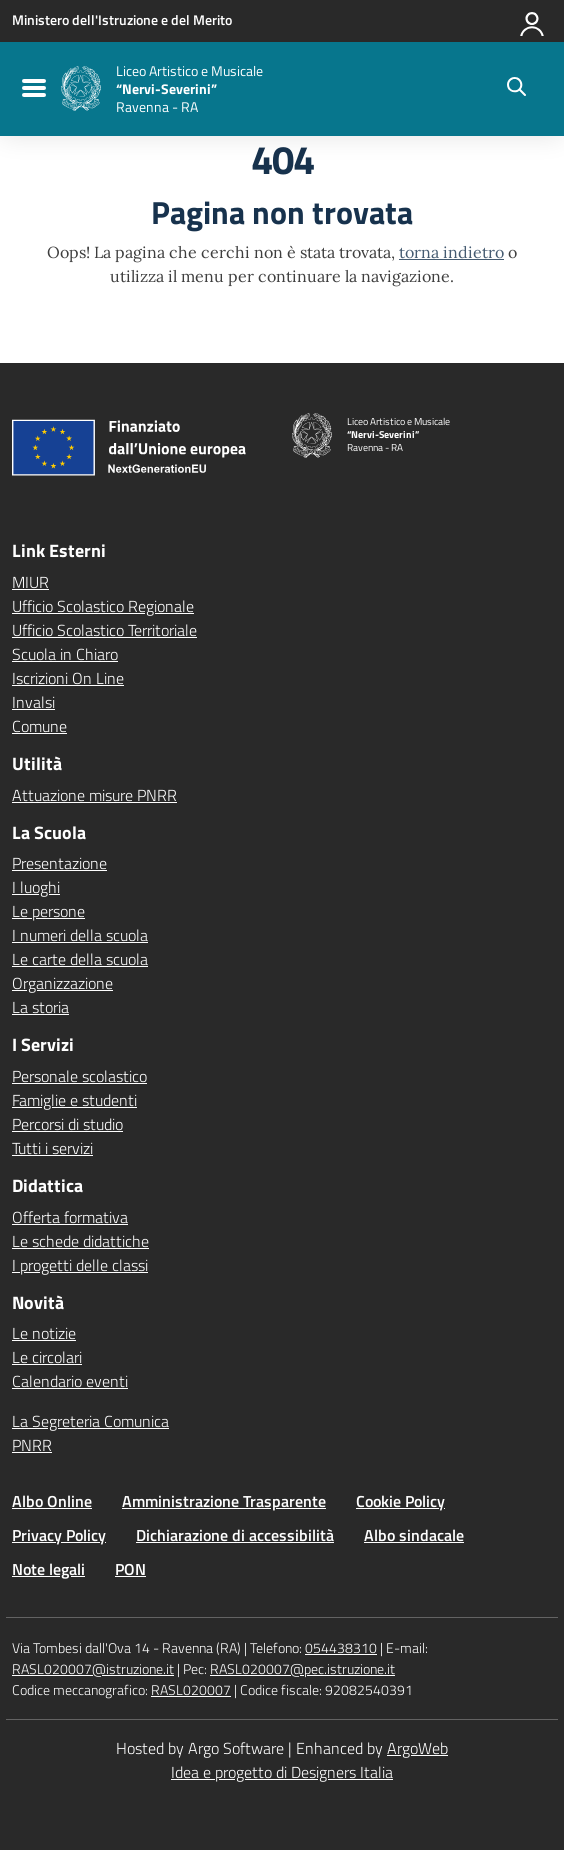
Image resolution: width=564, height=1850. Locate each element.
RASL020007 (191, 1689)
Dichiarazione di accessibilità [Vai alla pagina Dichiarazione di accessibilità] (235, 1535)
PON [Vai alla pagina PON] (130, 1569)
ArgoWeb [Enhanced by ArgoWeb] (417, 1748)
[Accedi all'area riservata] (533, 20)
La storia (40, 1007)
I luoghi (36, 887)
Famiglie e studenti (74, 1100)
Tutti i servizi (52, 1148)
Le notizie (44, 1333)
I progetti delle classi (80, 1265)
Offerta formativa (70, 1217)
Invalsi (33, 702)
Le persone (48, 911)
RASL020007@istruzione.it (93, 1668)
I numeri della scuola (80, 935)
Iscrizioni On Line (68, 678)
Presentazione (59, 863)
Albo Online (52, 1501)
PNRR (32, 1445)
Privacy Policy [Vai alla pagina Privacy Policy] (59, 1535)
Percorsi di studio (67, 1124)
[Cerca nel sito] (516, 89)
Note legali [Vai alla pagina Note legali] (48, 1569)
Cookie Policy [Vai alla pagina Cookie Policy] (400, 1501)
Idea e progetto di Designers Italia (282, 1772)
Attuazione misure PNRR (94, 795)
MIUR (30, 582)
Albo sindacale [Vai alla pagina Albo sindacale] (414, 1535)
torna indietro (451, 252)
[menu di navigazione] (31, 89)
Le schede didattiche (80, 1241)
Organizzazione (62, 983)
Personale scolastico (79, 1076)
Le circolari (47, 1357)
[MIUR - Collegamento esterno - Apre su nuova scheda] (122, 20)
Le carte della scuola (80, 959)
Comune (39, 726)
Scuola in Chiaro (65, 654)
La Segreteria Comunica (90, 1421)
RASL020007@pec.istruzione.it (302, 1668)
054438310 (341, 1647)
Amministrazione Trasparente (224, 1501)
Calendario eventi (70, 1381)
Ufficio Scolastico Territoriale (104, 630)
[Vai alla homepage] (81, 88)
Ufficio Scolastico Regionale (103, 606)
